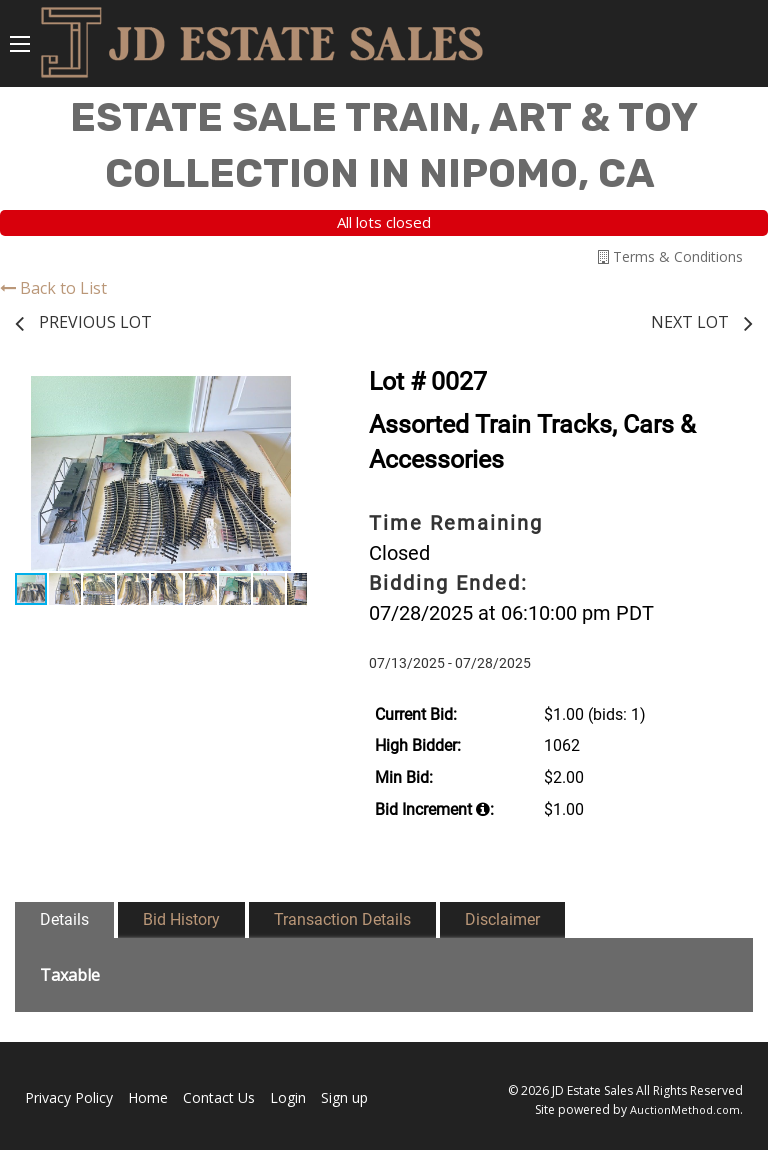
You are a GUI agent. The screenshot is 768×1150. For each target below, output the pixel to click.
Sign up (344, 1097)
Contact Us (219, 1097)
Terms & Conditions (670, 256)
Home (148, 1097)
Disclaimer (502, 919)
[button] (289, 394)
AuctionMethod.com (685, 1109)
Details (64, 919)
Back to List (53, 288)
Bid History (181, 919)
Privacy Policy (69, 1097)
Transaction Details (342, 919)
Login (288, 1097)
